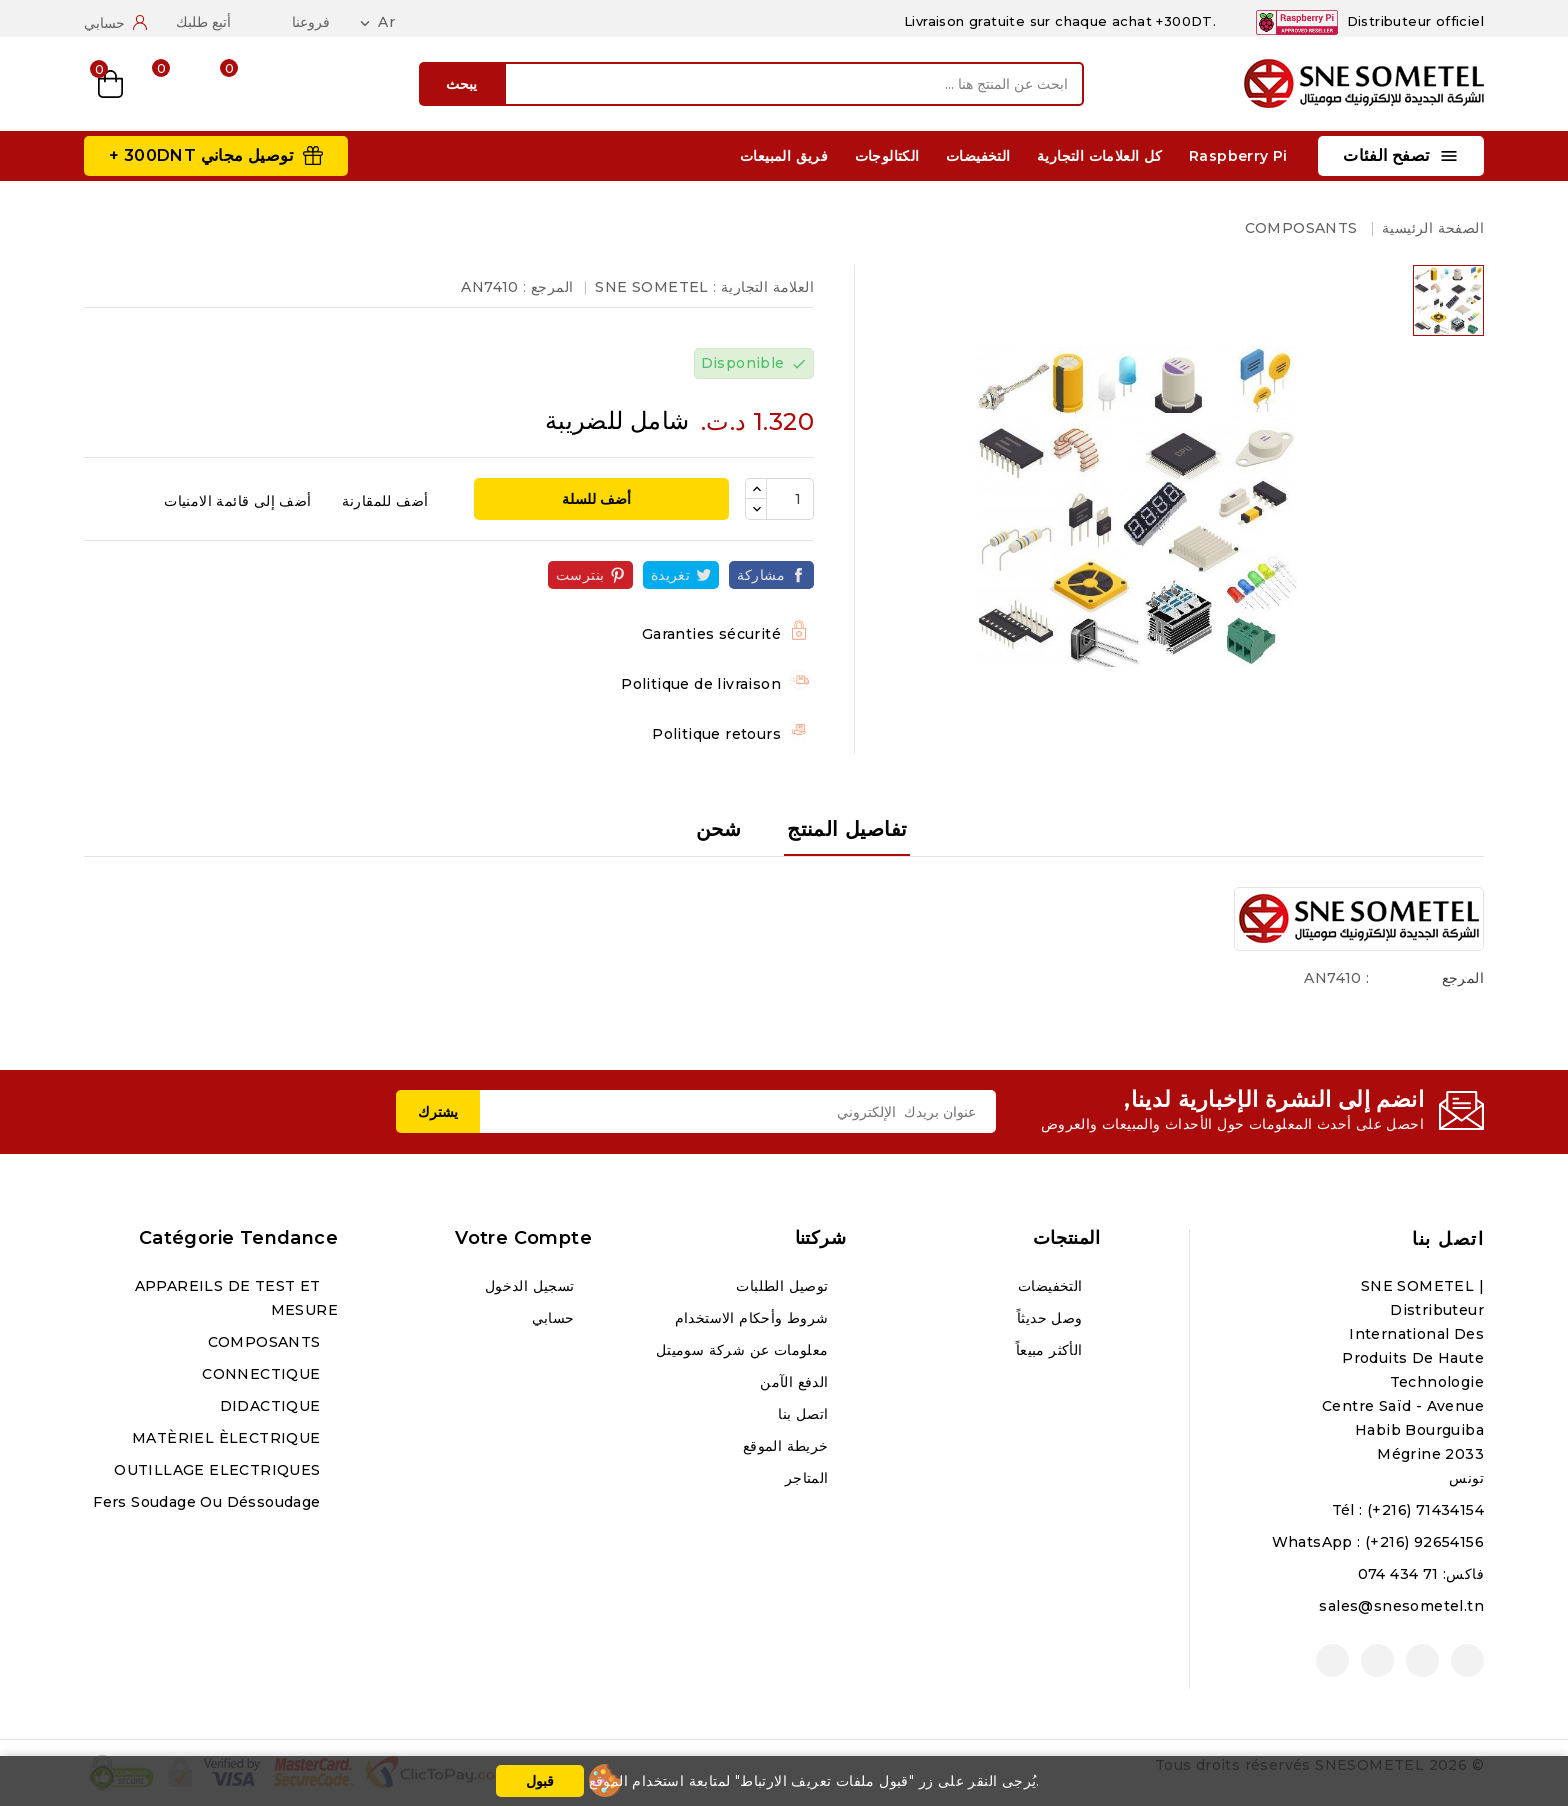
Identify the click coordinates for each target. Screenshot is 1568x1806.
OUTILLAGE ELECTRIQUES (219, 1470)
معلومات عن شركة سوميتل (744, 1350)
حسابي (555, 1318)
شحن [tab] (719, 829)
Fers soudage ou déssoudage (209, 1502)
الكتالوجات (887, 156)
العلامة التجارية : (763, 287)
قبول (540, 1781)
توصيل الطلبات (784, 1286)
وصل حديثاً (1052, 1318)
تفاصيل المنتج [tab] (847, 829)
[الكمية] (790, 499)
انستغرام (1377, 1660)
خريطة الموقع (788, 1446)
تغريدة (670, 575)
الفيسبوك (1467, 1660)
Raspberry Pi (1238, 156)
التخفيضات (978, 156)
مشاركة (761, 575)
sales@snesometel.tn (1401, 1606)
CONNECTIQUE (263, 1374)
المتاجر (809, 1478)
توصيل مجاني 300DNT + (201, 155)
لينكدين (1332, 1660)
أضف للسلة (598, 499)
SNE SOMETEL (651, 287)
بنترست (580, 575)
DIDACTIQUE (272, 1406)
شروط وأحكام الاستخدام (754, 1318)
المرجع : (548, 287)
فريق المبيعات (784, 156)
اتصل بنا (1448, 1239)
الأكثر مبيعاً (1051, 1350)
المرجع (1463, 978)
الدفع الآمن (796, 1382)
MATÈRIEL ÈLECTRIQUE (228, 1438)
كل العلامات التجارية (1100, 156)
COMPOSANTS (266, 1342)
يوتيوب (1422, 1660)
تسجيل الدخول (532, 1286)
